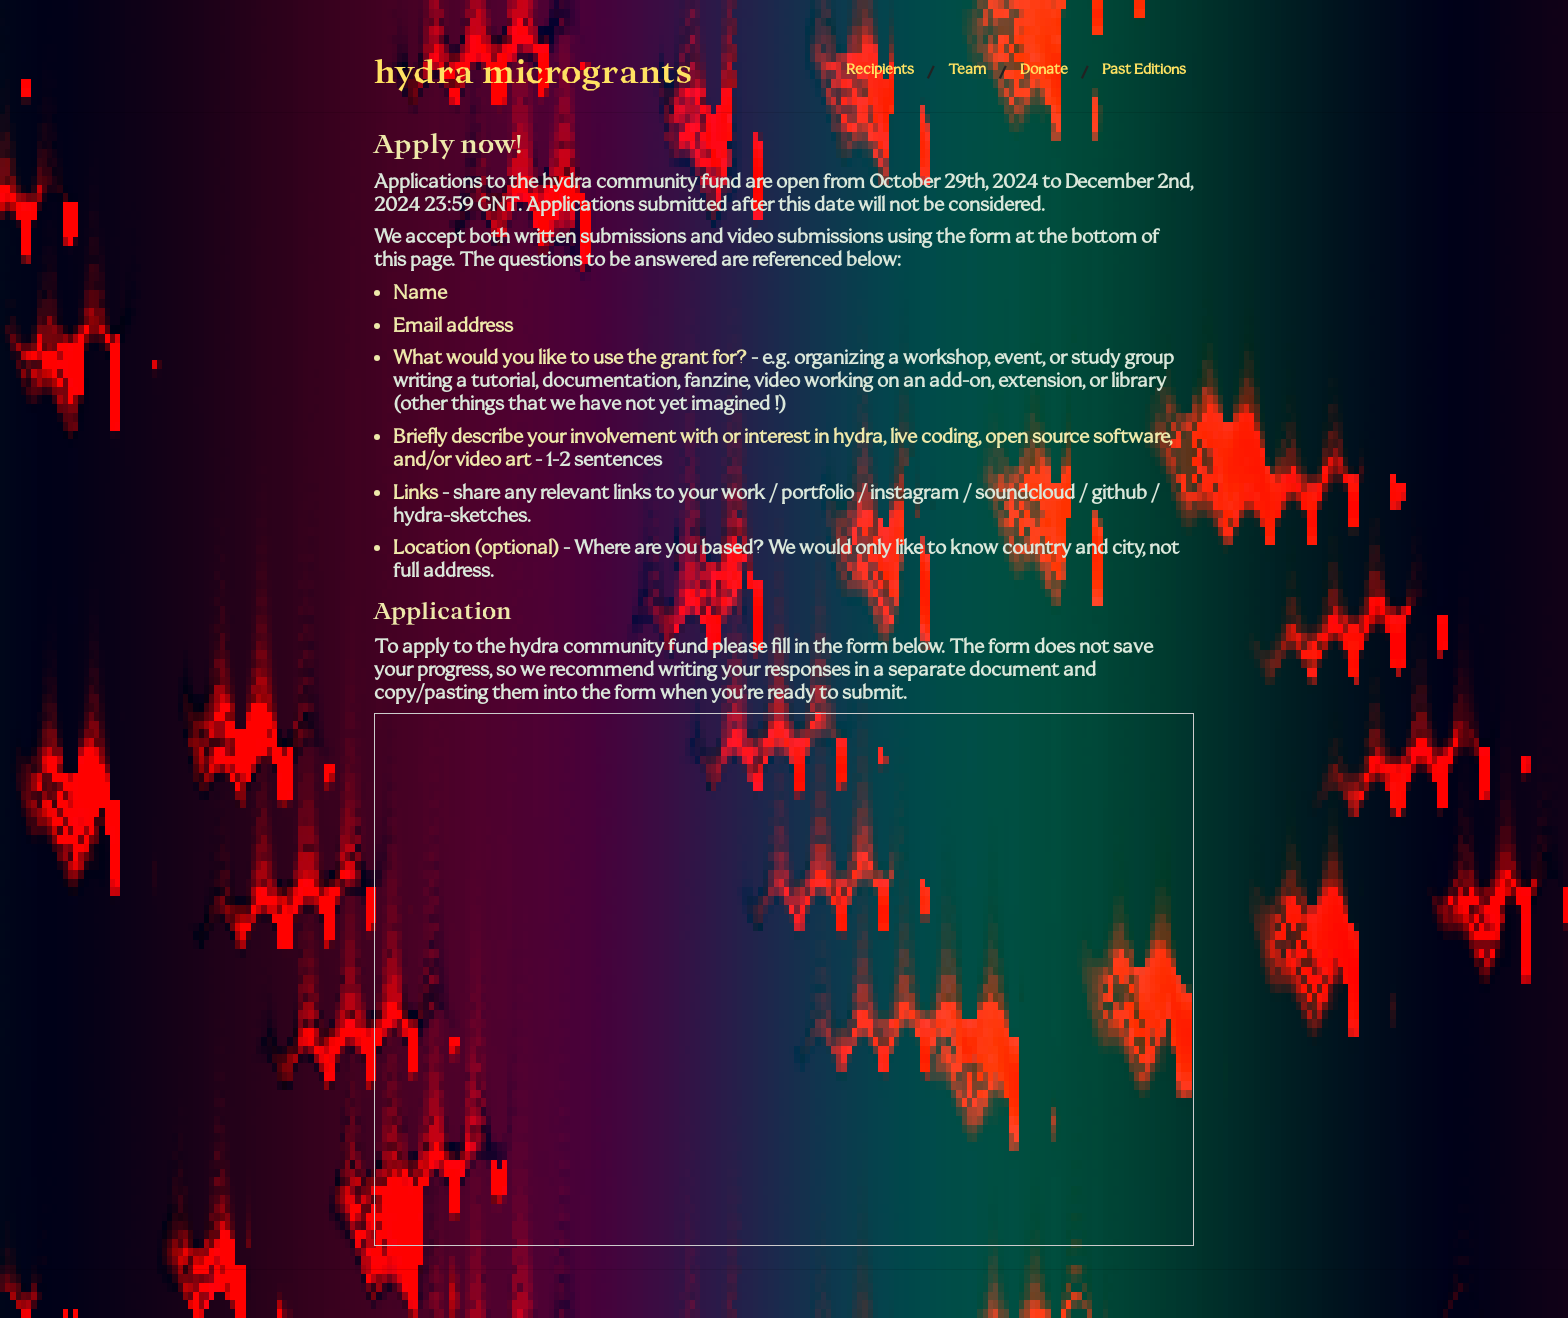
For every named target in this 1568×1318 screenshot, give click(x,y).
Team (967, 69)
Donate (1044, 69)
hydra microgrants (533, 71)
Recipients (880, 69)
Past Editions (1144, 69)
